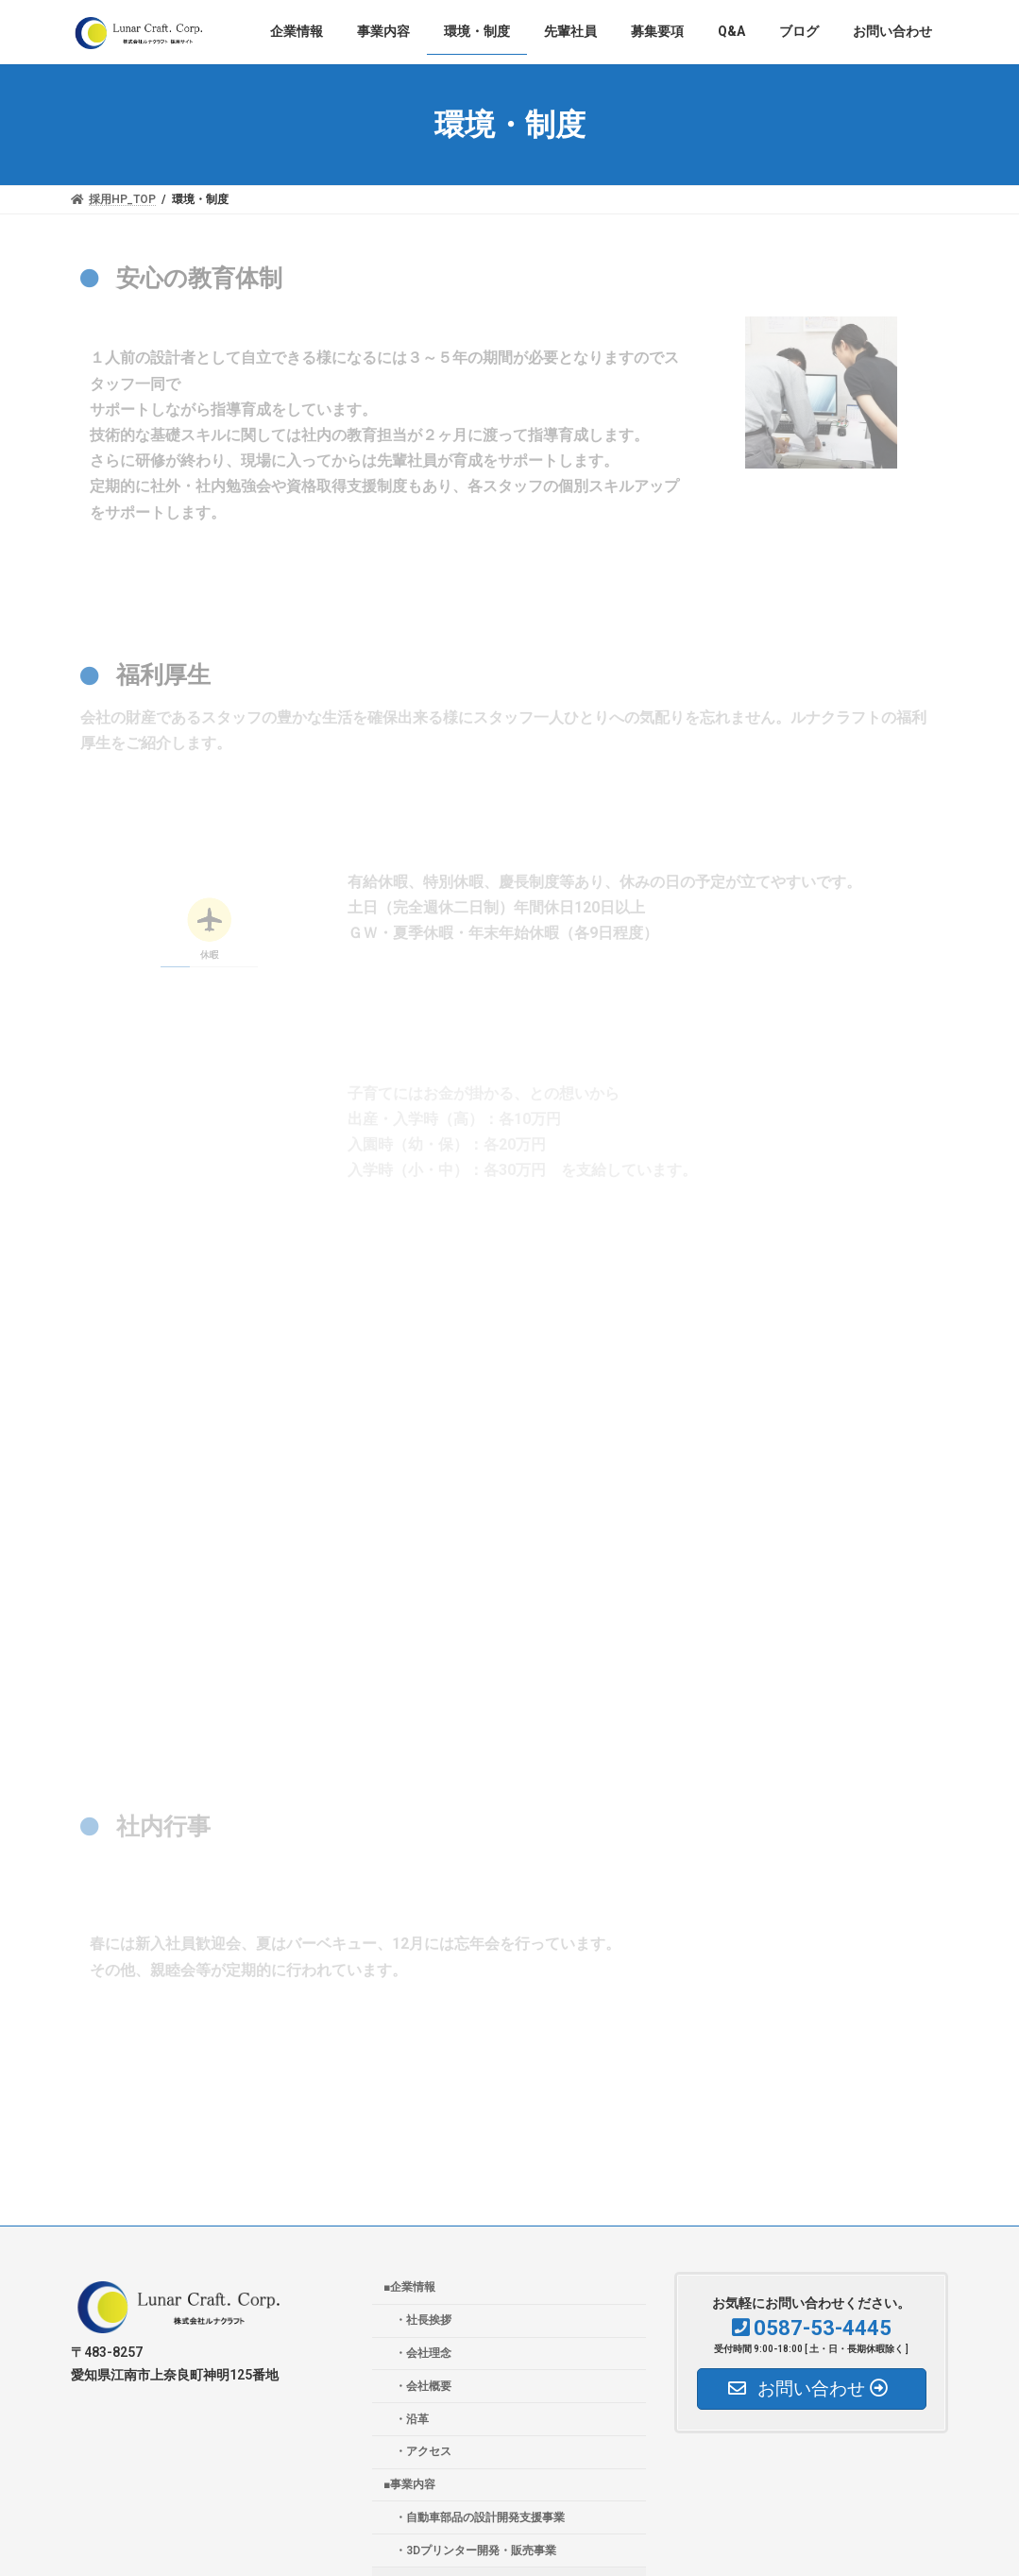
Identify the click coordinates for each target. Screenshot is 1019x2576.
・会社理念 (423, 2353)
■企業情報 (409, 2287)
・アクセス (423, 2451)
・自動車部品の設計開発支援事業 (480, 2517)
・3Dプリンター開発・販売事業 (475, 2550)
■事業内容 (409, 2484)
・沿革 (412, 2419)
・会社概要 (423, 2386)
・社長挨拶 (423, 2320)
